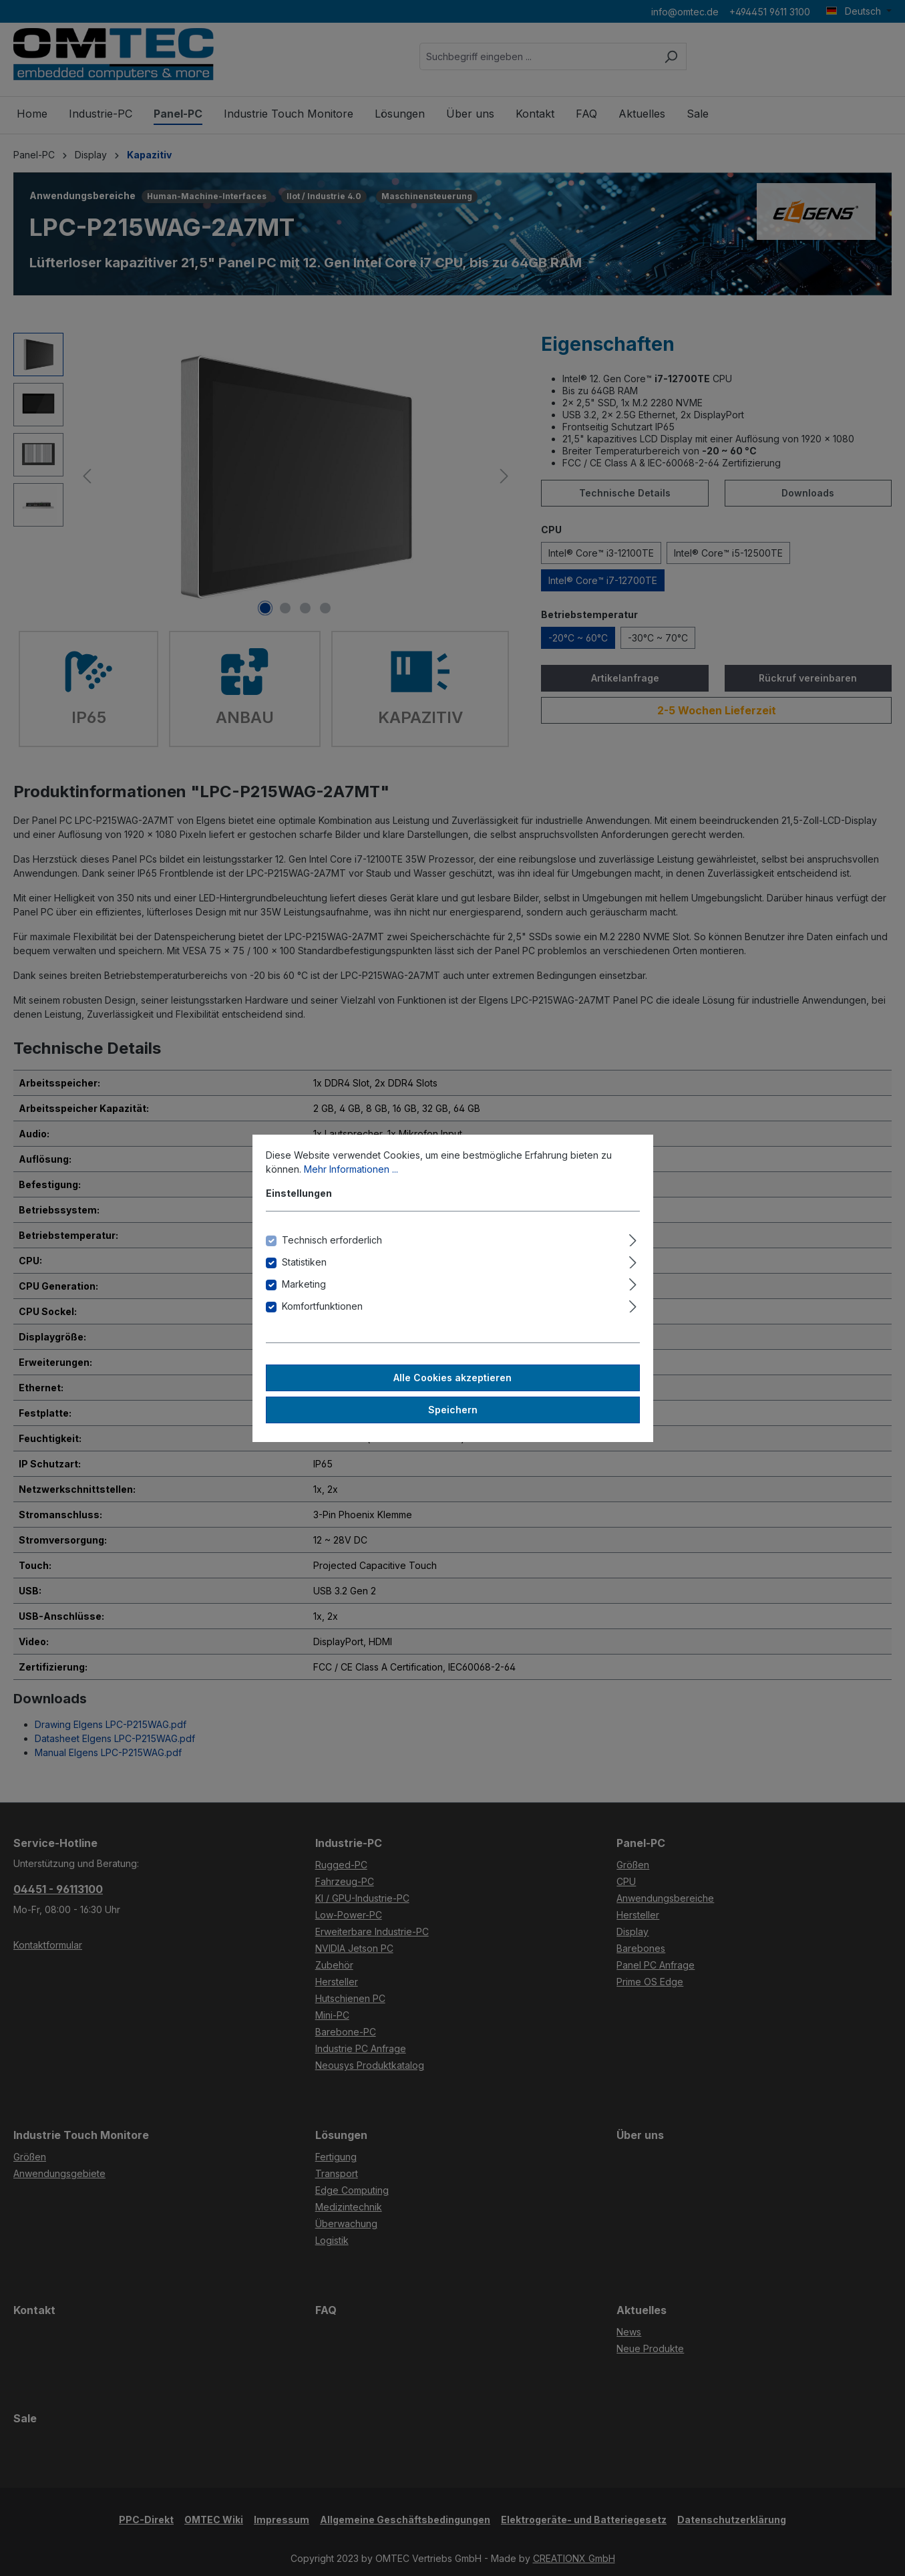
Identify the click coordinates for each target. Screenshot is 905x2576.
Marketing (304, 1284)
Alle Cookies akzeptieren (452, 1377)
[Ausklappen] (632, 1238)
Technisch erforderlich (332, 1240)
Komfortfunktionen (322, 1306)
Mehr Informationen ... (351, 1169)
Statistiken (304, 1262)
